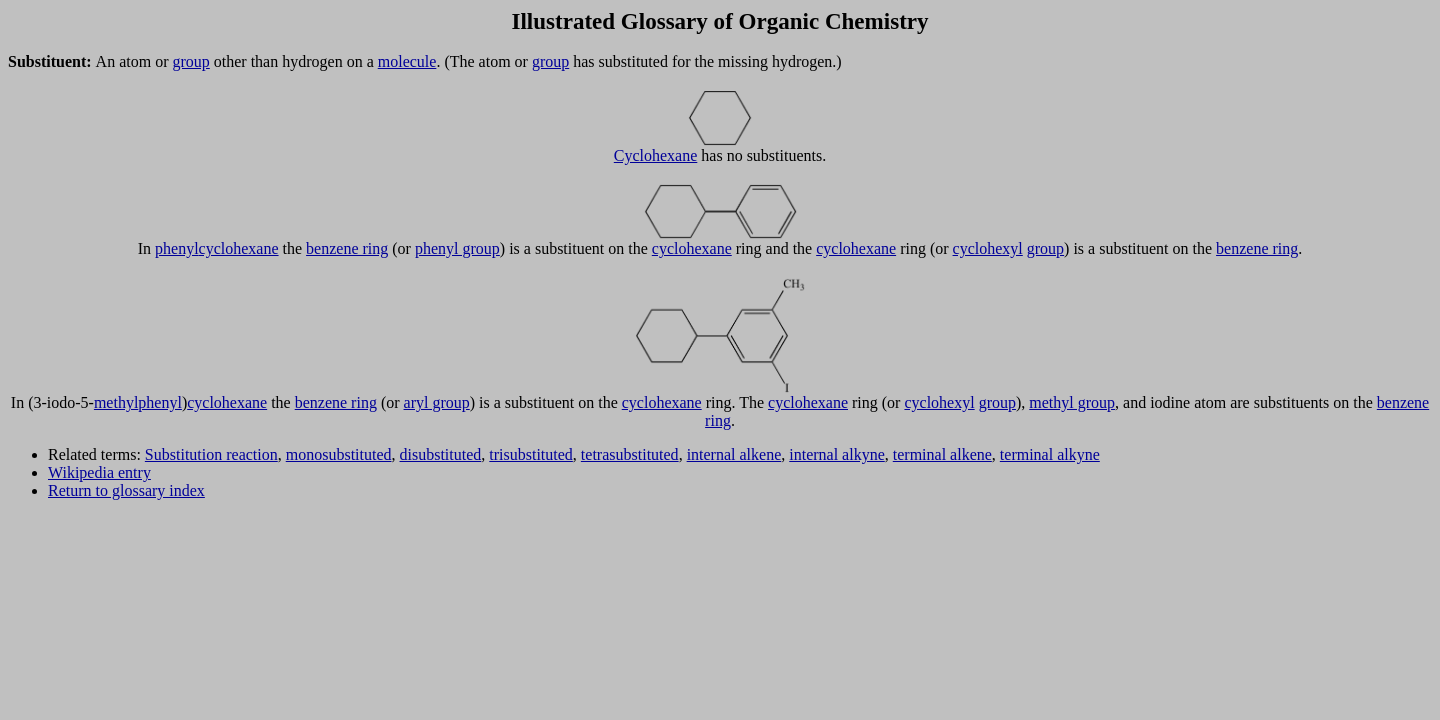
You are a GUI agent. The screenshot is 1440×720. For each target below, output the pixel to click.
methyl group (1072, 402)
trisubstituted (531, 454)
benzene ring (347, 248)
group (190, 61)
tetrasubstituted (630, 454)
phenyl (177, 248)
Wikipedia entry (99, 472)
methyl (116, 402)
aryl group (437, 402)
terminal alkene (942, 454)
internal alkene (734, 454)
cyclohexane (239, 248)
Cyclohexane (656, 155)
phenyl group (457, 248)
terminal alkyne (1050, 454)
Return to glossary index (126, 490)
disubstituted (441, 454)
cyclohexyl (988, 248)
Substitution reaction (211, 454)
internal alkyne (837, 454)
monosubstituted (339, 454)
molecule (407, 61)
